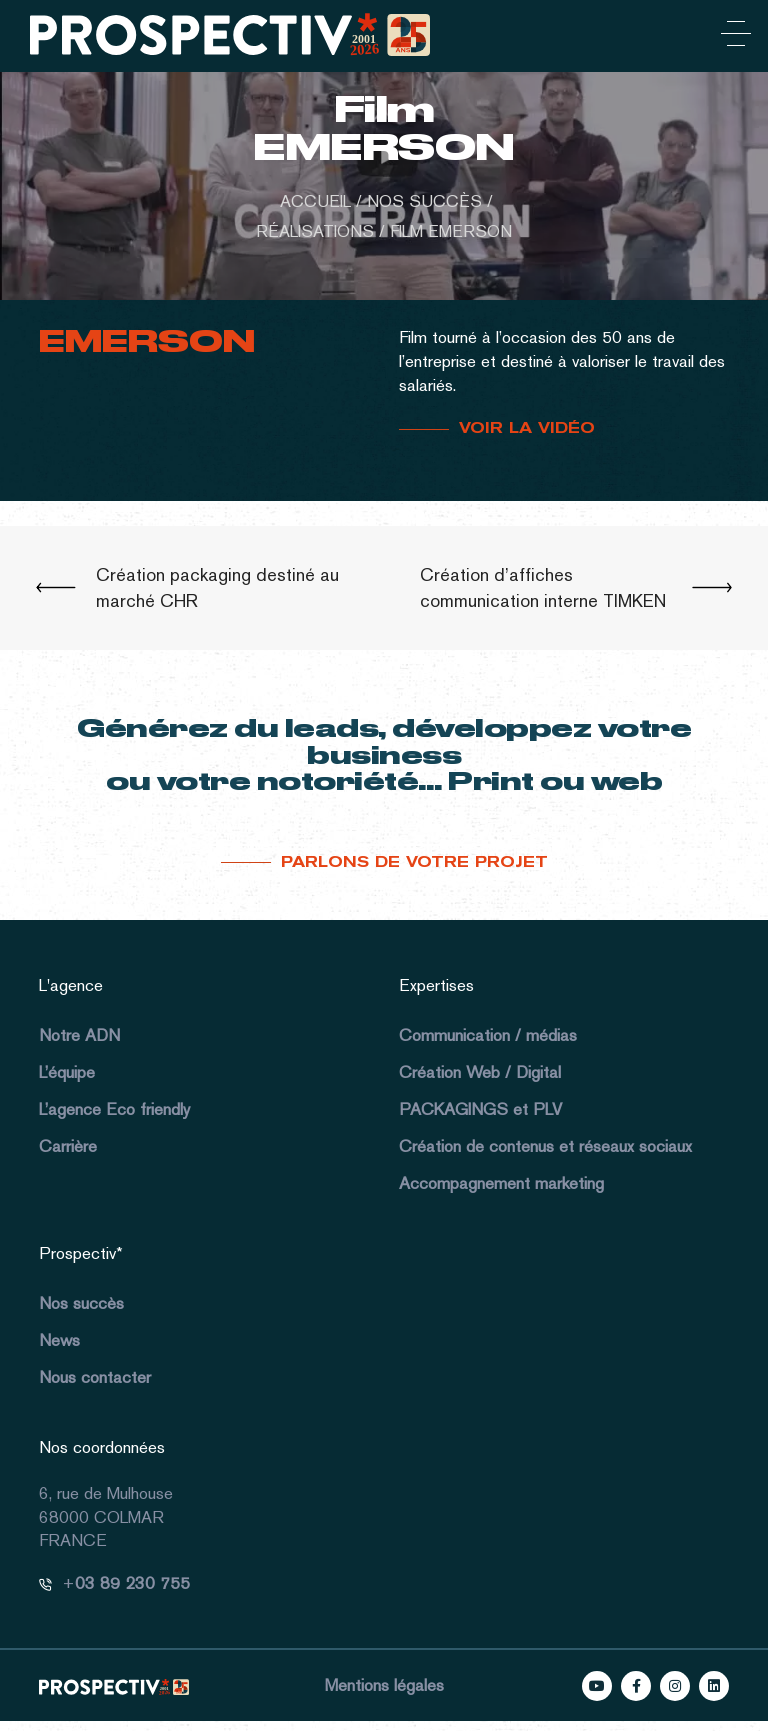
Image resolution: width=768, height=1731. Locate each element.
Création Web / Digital (480, 1072)
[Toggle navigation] (732, 37)
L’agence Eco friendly (114, 1109)
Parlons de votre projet (414, 862)
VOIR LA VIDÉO (527, 428)
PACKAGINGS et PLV (480, 1109)
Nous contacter (95, 1377)
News (59, 1340)
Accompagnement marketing (501, 1183)
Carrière (68, 1146)
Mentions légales (384, 1685)
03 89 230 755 (132, 1583)
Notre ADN (79, 1035)
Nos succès (81, 1303)
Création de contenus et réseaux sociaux (545, 1146)
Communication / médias (488, 1035)
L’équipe (67, 1072)
